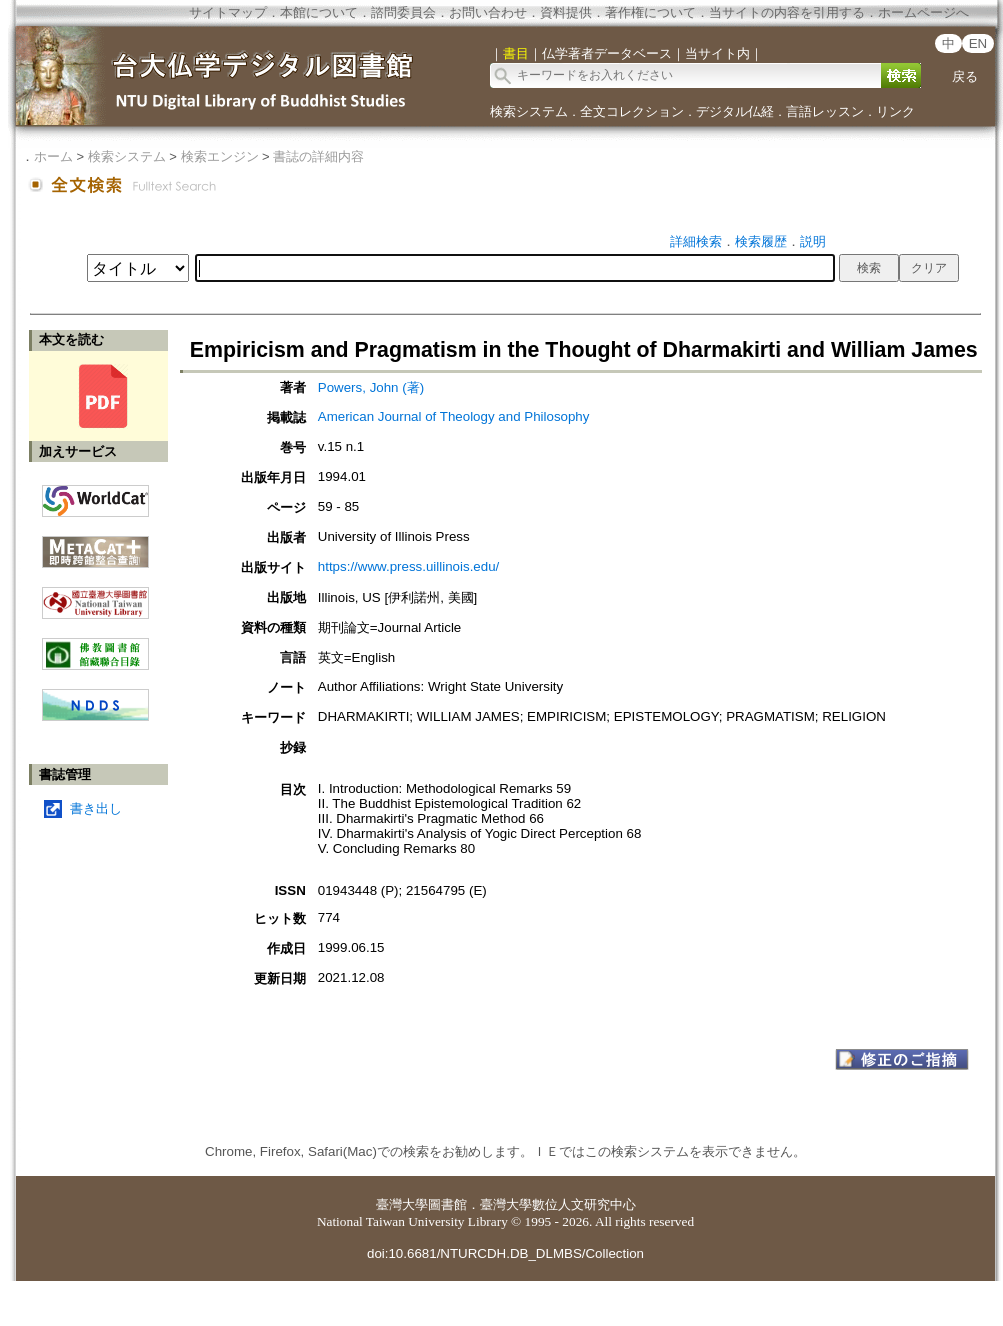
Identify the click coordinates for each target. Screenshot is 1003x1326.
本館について (319, 12)
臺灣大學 (402, 1204)
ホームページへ (923, 12)
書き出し (96, 808)
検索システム (529, 111)
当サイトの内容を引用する (787, 12)
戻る (965, 76)
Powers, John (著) (371, 387)
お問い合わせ (488, 12)
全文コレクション (632, 111)
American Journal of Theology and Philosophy (454, 416)
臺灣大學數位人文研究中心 (558, 1204)
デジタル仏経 (735, 111)
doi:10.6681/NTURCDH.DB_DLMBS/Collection (505, 1253)
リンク (895, 111)
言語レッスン (825, 111)
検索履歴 (761, 241)
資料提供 (566, 12)
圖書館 (447, 1204)
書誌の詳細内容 (318, 156)
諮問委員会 (403, 12)
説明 (813, 241)
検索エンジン (220, 156)
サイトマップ (228, 12)
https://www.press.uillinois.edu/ (409, 566)
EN (978, 43)
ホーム (53, 156)
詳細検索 (696, 241)
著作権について (650, 12)
